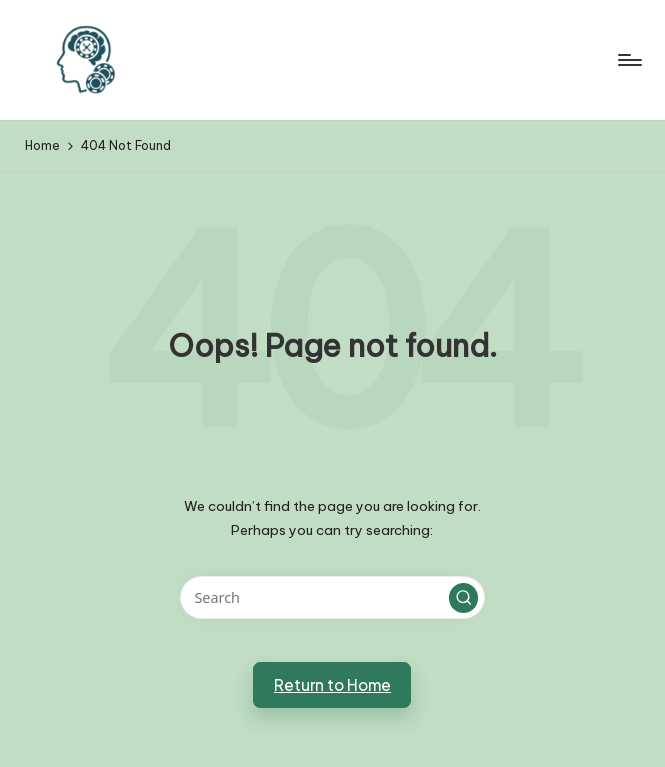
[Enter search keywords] (332, 597)
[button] (464, 598)
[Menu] (628, 60)
